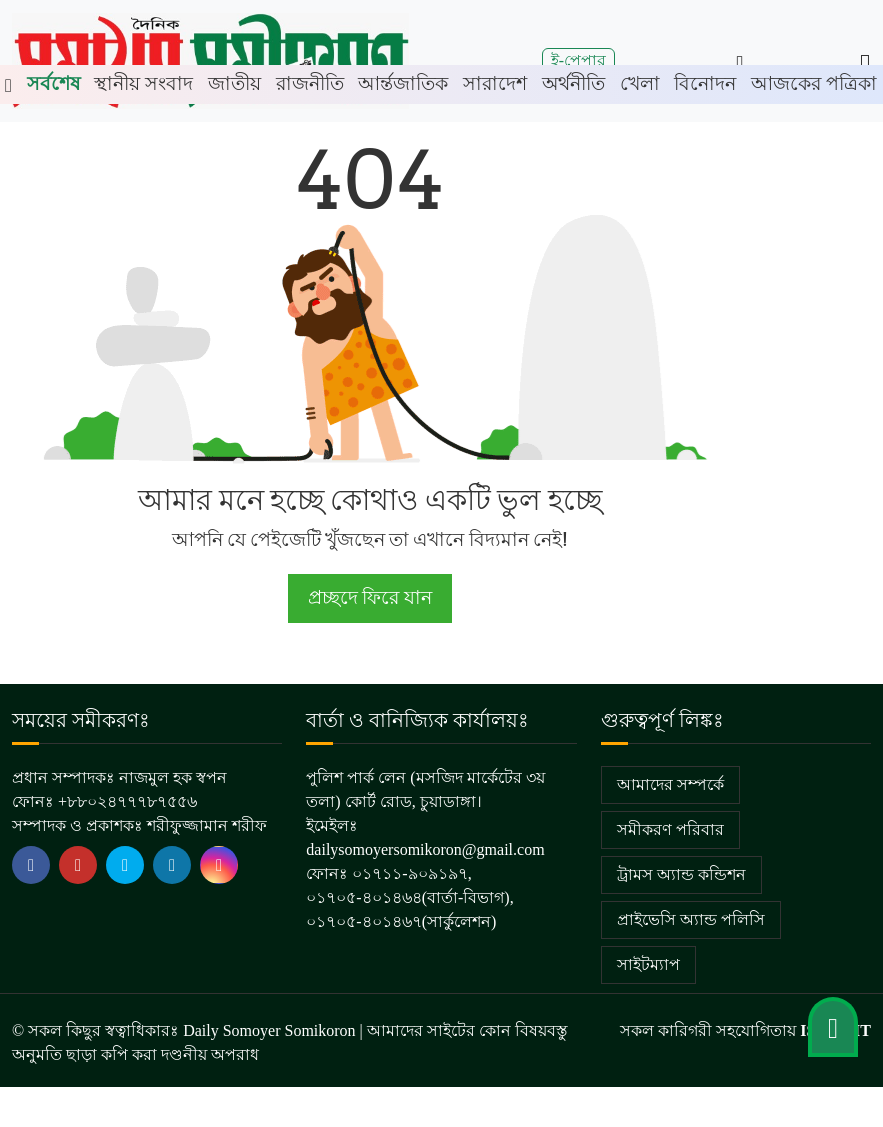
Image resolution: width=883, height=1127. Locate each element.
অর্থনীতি (573, 83)
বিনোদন (705, 83)
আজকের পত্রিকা (814, 83)
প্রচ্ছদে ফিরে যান (369, 597)
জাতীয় (234, 83)
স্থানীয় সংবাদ (143, 83)
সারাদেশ (495, 83)
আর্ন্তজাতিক (403, 83)
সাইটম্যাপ (648, 964)
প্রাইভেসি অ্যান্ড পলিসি (691, 919)
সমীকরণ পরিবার (670, 829)
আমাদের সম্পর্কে (670, 784)
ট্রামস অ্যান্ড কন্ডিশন (681, 874)
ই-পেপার (578, 60)
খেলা (640, 83)
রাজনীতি (310, 83)
